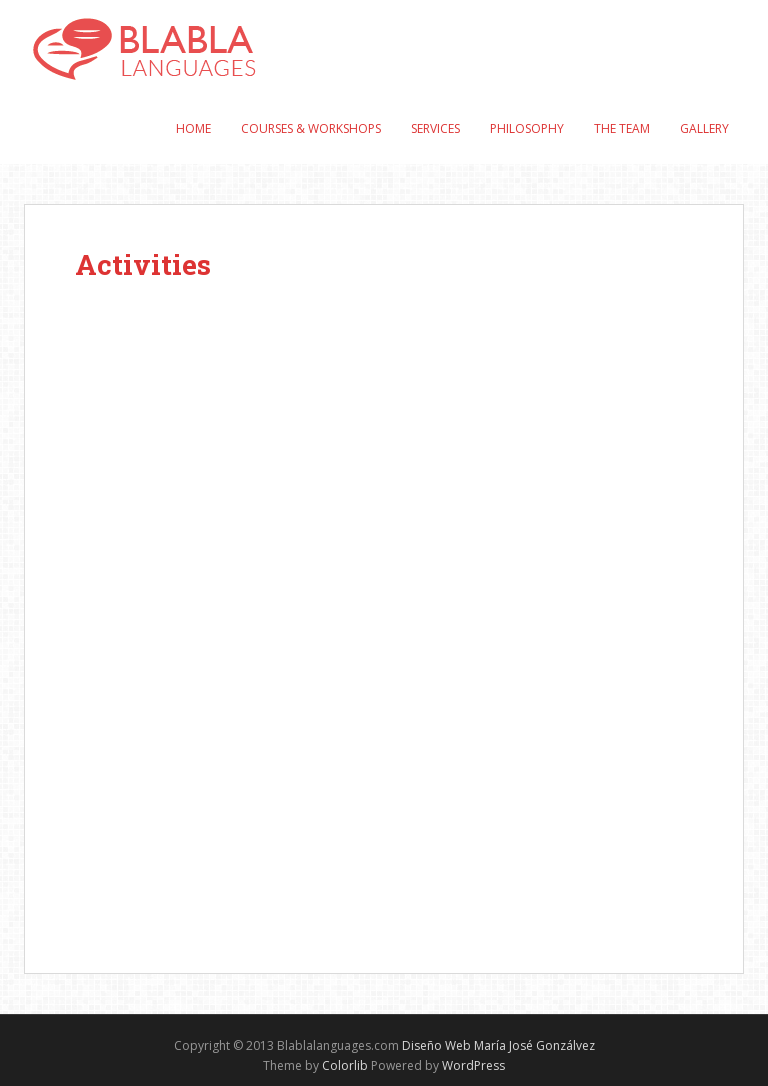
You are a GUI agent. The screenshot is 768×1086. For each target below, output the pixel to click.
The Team (622, 128)
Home (193, 128)
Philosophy (527, 128)
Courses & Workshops (311, 128)
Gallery (704, 128)
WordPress (473, 1065)
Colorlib (345, 1065)
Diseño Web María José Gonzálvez (498, 1045)
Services (435, 128)
